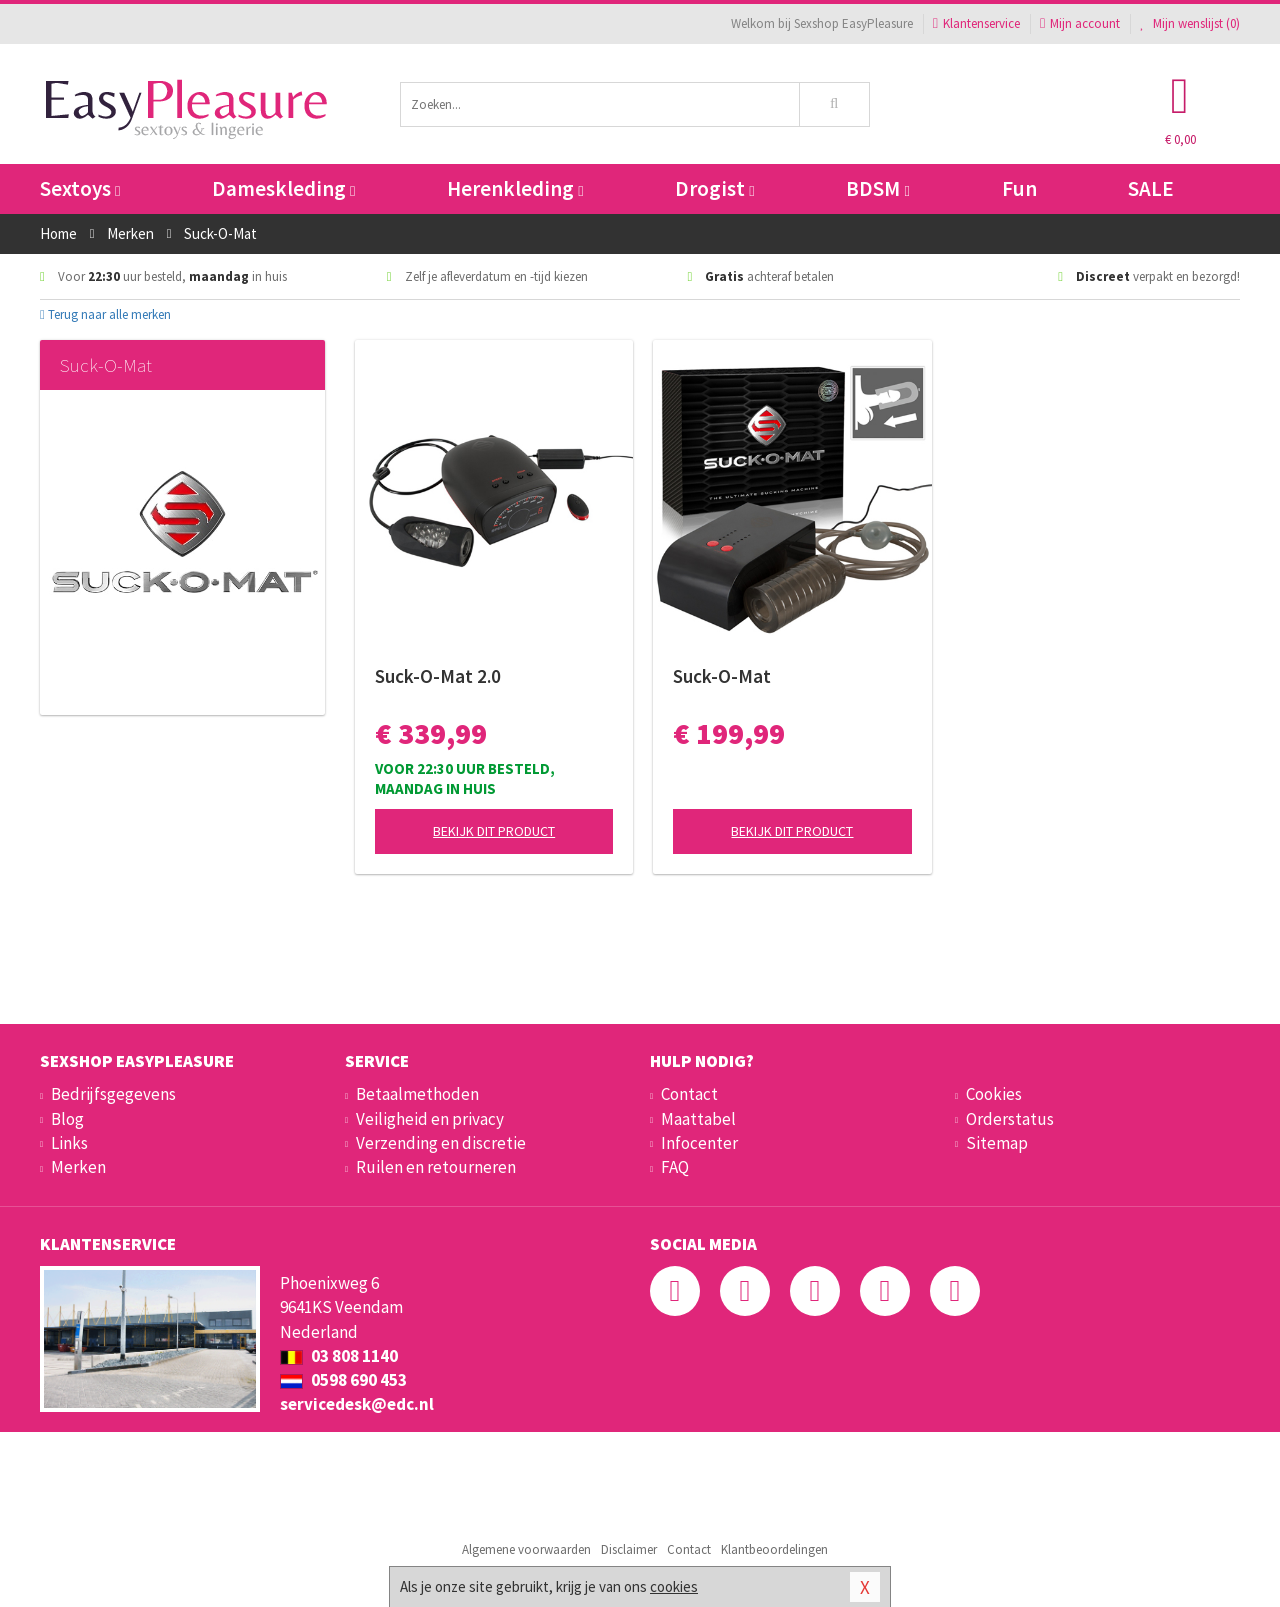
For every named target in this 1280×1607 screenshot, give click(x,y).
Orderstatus (1010, 1119)
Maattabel (698, 1119)
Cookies (994, 1094)
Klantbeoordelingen (774, 1549)
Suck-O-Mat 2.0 (438, 676)
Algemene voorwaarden (526, 1549)
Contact (689, 1094)
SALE (1151, 188)
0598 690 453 (343, 1380)
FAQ (675, 1167)
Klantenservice (976, 23)
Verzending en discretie (441, 1143)
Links (69, 1143)
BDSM (877, 188)
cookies (674, 1586)
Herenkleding (515, 188)
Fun (1019, 188)
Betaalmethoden (417, 1094)
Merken (78, 1167)
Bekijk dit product (494, 831)
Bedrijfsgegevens (113, 1094)
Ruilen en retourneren (436, 1167)
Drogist (714, 188)
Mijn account (1080, 23)
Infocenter (699, 1143)
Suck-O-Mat (722, 676)
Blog (67, 1119)
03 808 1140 (339, 1356)
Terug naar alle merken (105, 314)
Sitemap (997, 1143)
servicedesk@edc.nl (357, 1404)
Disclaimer (629, 1549)
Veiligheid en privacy (430, 1119)
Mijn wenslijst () (1190, 23)
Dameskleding (283, 188)
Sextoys (80, 188)
